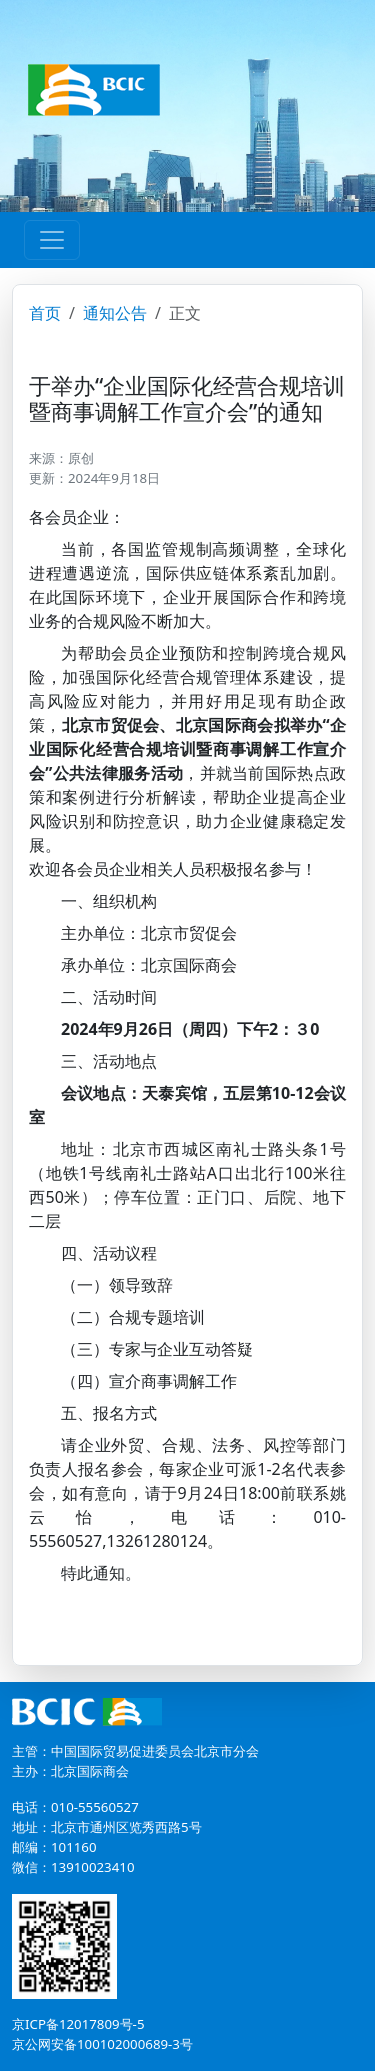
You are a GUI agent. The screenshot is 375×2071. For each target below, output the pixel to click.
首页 (45, 313)
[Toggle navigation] (52, 240)
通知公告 (115, 313)
